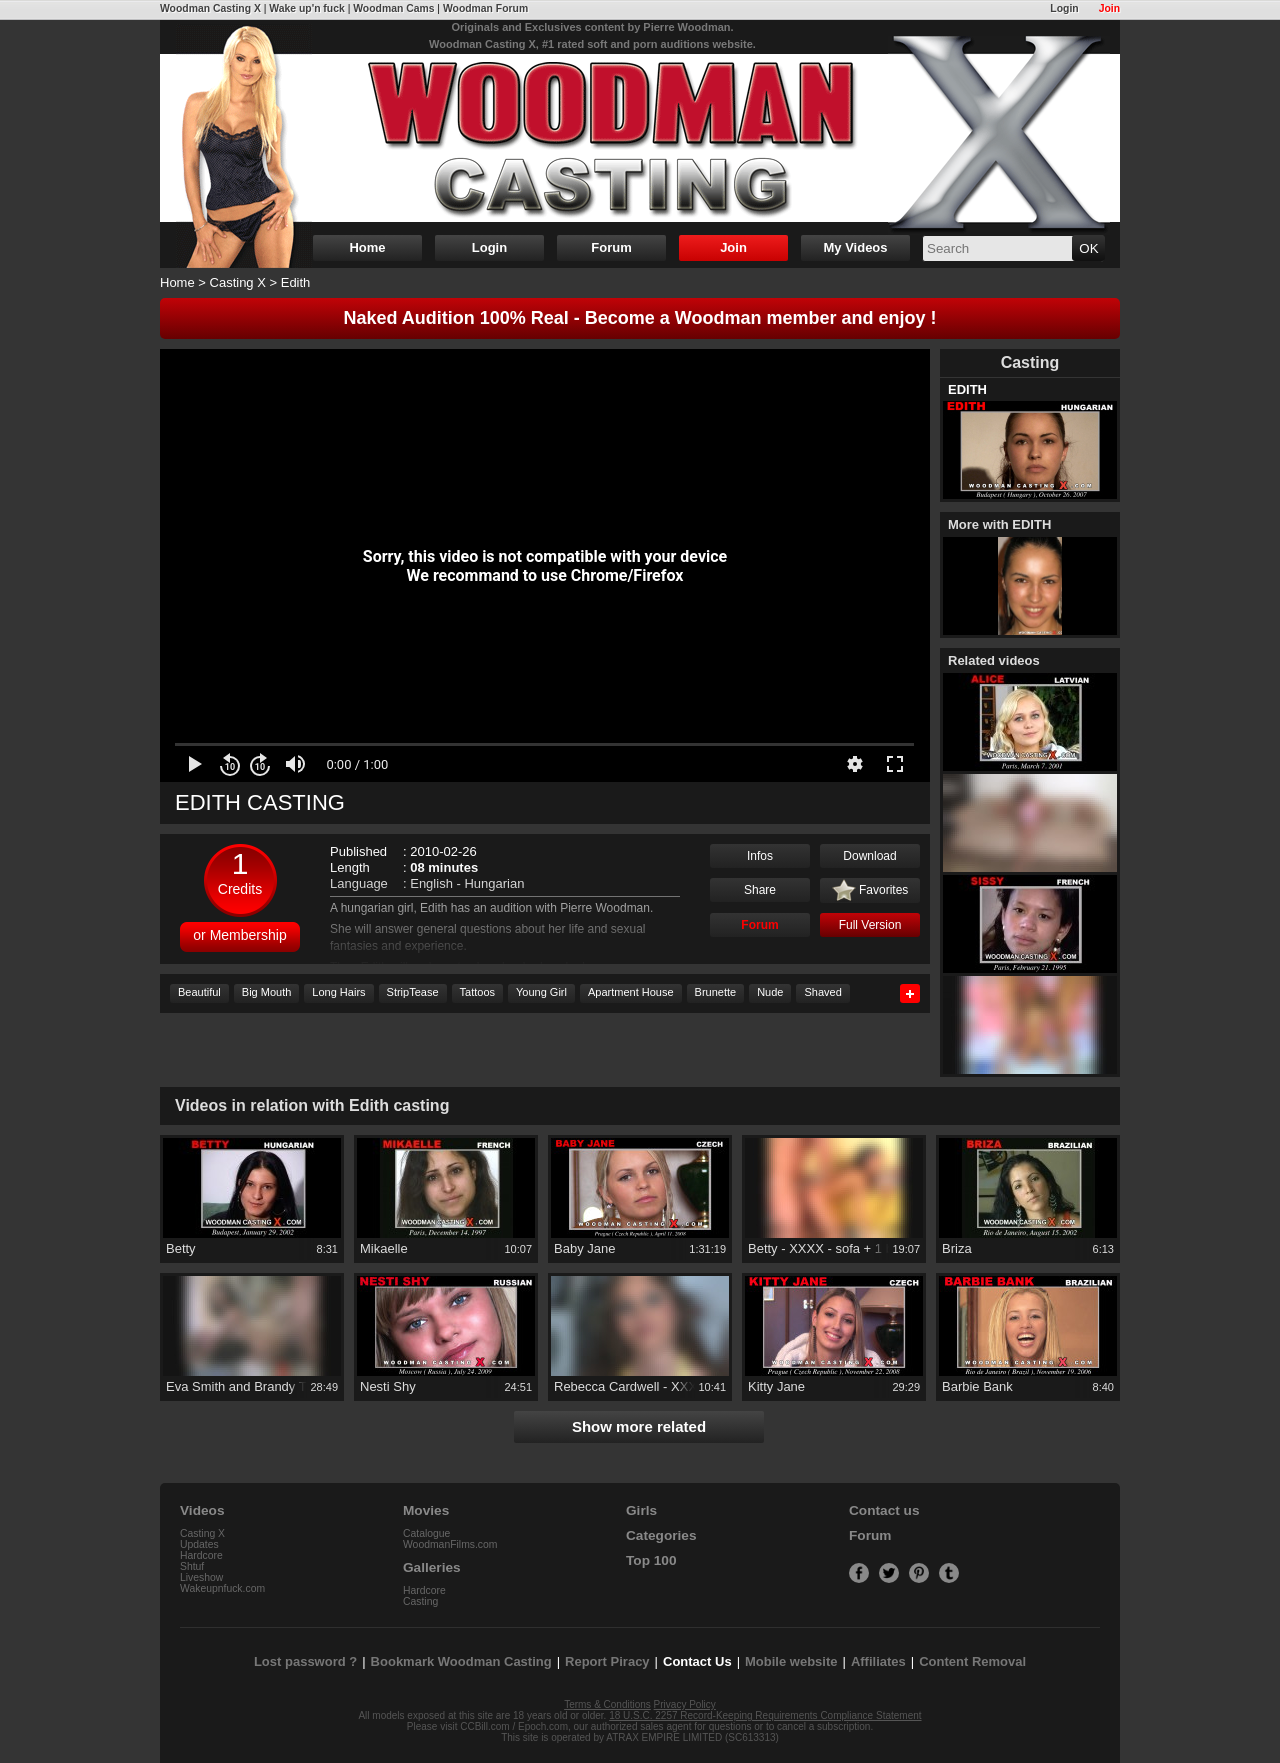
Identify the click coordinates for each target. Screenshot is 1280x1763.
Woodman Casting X (210, 8)
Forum (611, 247)
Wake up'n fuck (306, 8)
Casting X (238, 282)
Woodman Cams (393, 8)
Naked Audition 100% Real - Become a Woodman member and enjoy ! (639, 318)
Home (367, 247)
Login (1064, 8)
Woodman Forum (485, 8)
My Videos (855, 247)
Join (1109, 8)
